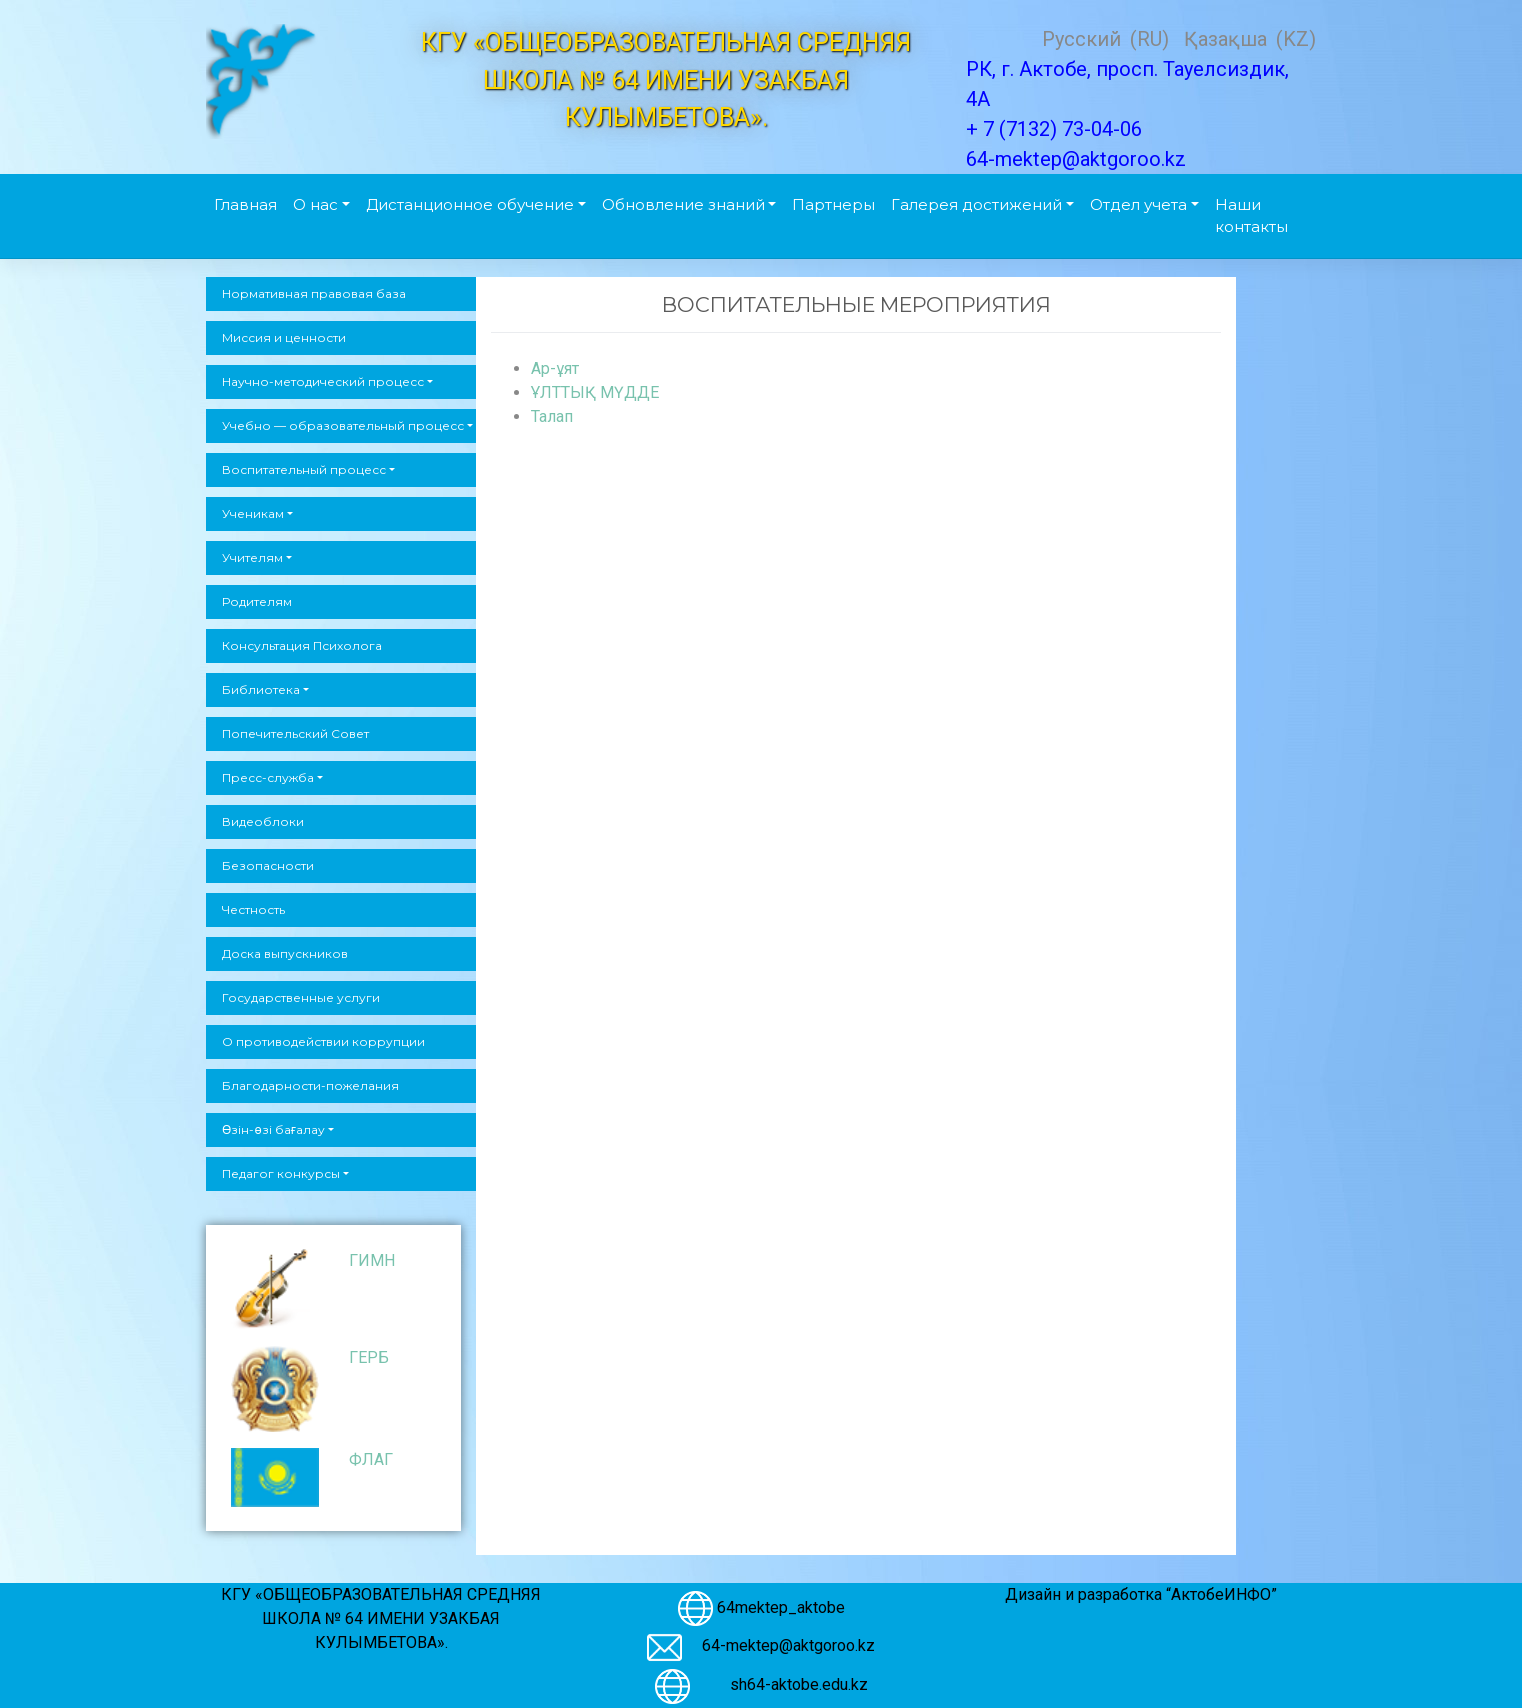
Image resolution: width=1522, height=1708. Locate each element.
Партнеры (833, 204)
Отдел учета (1138, 204)
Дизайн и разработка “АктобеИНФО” (1141, 1594)
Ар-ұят (555, 368)
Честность (253, 909)
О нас (315, 204)
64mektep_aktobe (781, 1606)
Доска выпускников (285, 953)
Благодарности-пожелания (310, 1085)
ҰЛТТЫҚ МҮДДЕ (595, 392)
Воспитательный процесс (304, 469)
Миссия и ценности (284, 337)
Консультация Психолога (302, 645)
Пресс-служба (268, 777)
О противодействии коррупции (323, 1041)
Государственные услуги (301, 997)
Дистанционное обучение (470, 204)
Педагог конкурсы (281, 1173)
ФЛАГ (371, 1459)
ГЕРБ (369, 1357)
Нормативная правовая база (314, 293)
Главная (245, 204)
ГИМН (372, 1260)
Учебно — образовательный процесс (343, 425)
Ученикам (253, 513)
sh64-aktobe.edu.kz (789, 1684)
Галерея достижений (976, 204)
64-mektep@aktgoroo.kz (788, 1645)
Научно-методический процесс (323, 381)
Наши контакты (1251, 216)
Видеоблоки (263, 821)
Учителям (252, 557)
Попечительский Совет (295, 733)
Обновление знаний (683, 204)
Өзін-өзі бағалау (273, 1129)
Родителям (257, 601)
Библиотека (261, 689)
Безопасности (268, 865)
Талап (552, 416)
